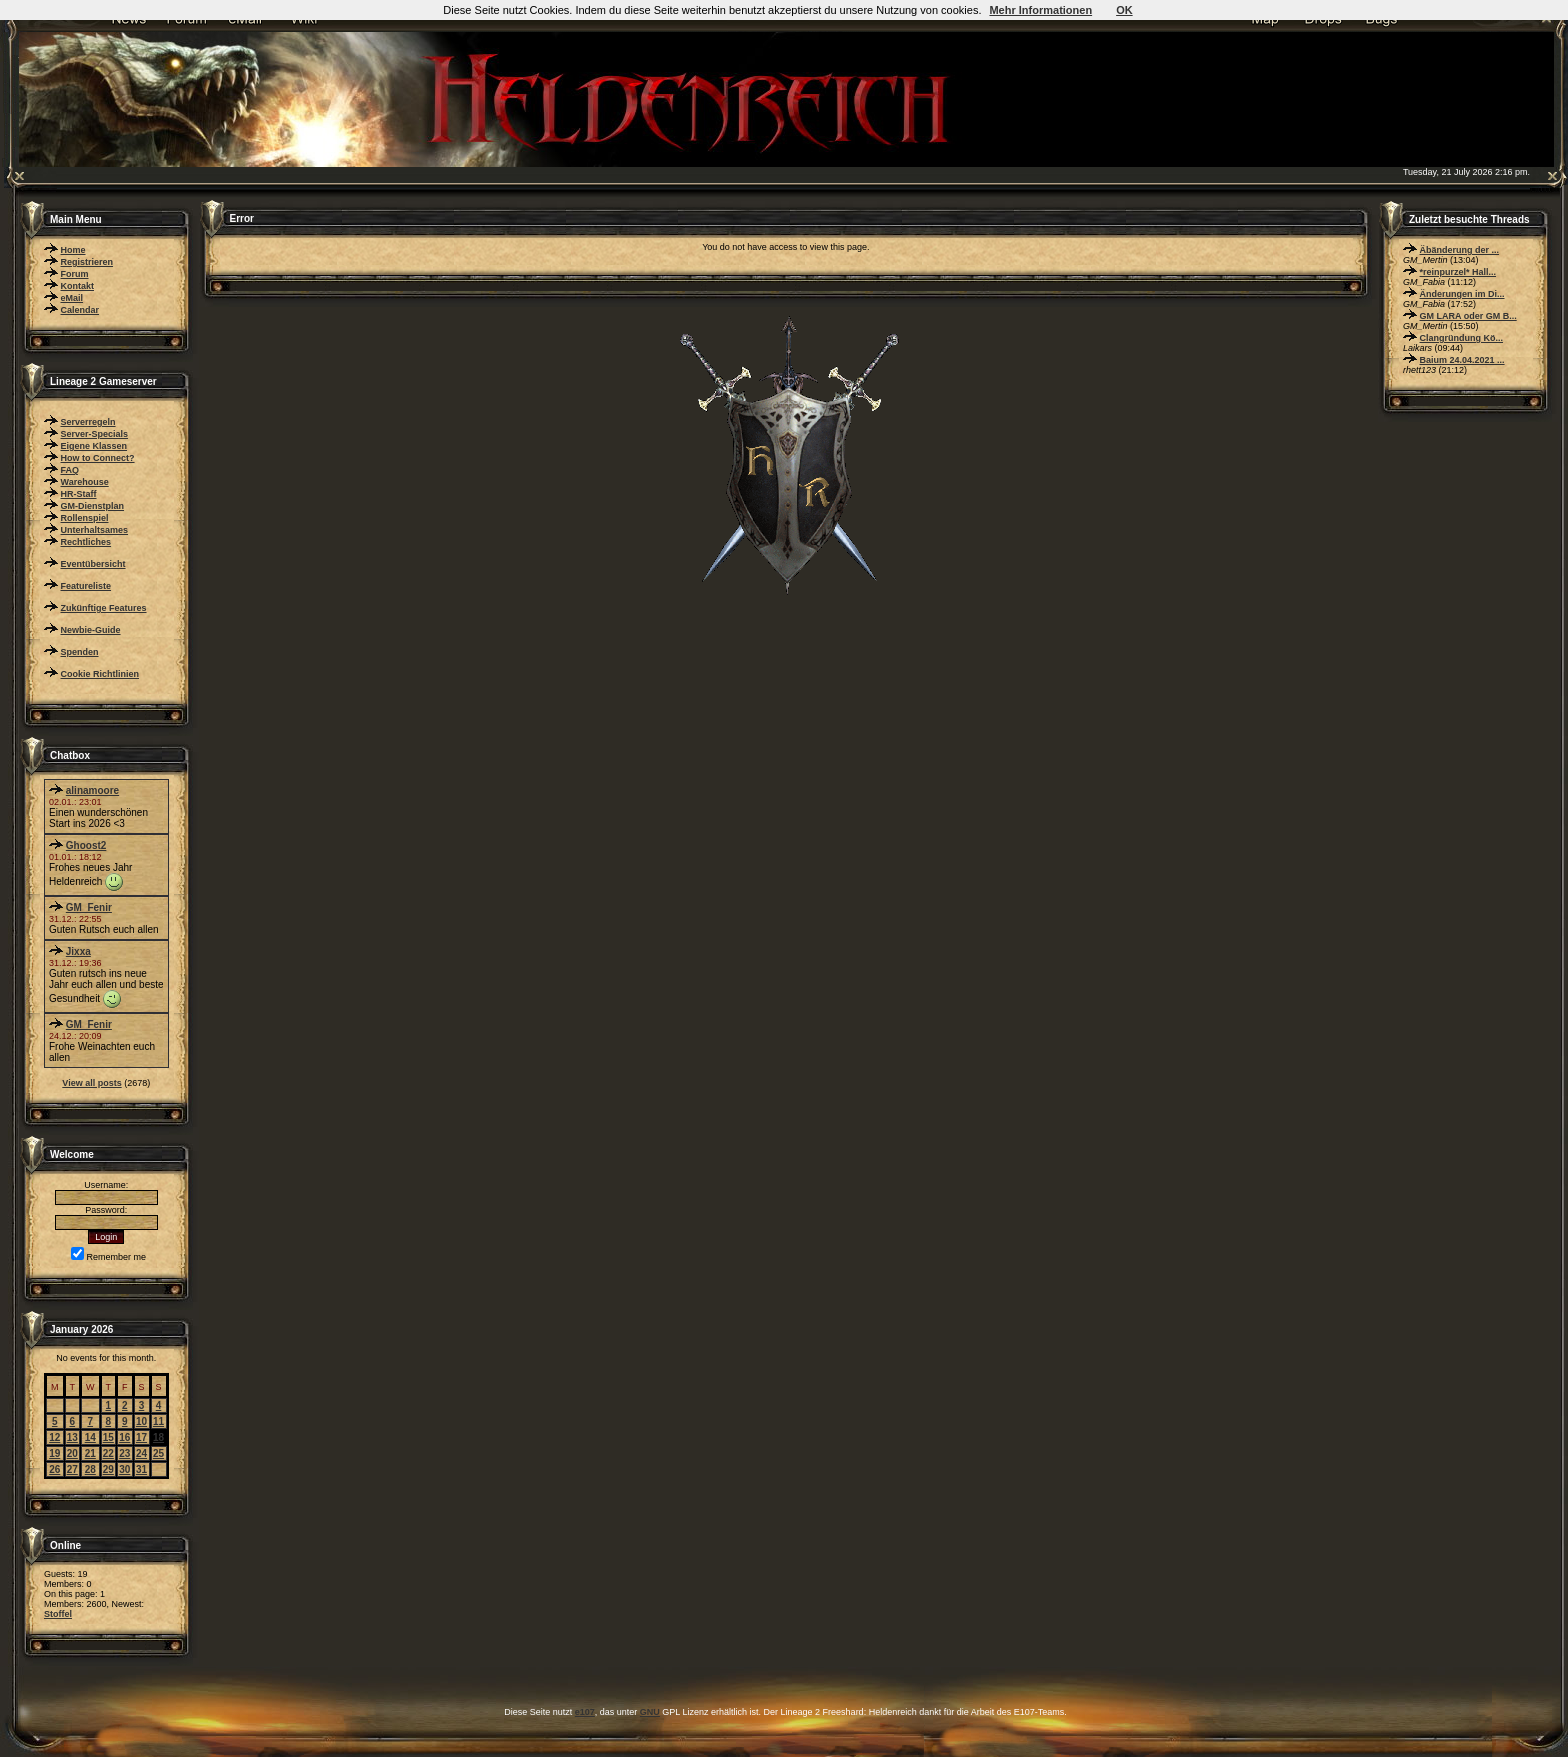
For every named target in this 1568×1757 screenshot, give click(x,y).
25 (158, 1453)
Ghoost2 (86, 845)
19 (54, 1453)
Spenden (80, 652)
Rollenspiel (85, 518)
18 (158, 1437)
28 (90, 1469)
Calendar (80, 310)
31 (141, 1469)
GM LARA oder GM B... (1468, 316)
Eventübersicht (93, 564)
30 (124, 1469)
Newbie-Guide (91, 630)
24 (141, 1453)
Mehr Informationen (1040, 10)
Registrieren (87, 262)
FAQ (70, 470)
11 (158, 1421)
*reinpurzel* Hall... (1458, 272)
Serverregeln (88, 422)
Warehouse (85, 482)
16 (124, 1437)
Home (73, 250)
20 (72, 1453)
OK (1124, 10)
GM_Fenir (89, 907)
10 (141, 1421)
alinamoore (92, 790)
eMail (72, 298)
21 (90, 1453)
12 (54, 1437)
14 (90, 1437)
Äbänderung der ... (1460, 250)
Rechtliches (86, 542)
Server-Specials (95, 434)
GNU (650, 1712)
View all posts (91, 1083)
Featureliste (86, 586)
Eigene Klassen (94, 446)
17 (141, 1437)
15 (108, 1437)
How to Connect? (98, 458)
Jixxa (78, 951)
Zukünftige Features (104, 608)
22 (108, 1453)
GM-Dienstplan (93, 506)
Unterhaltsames (95, 530)
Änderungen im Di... (1462, 294)
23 (124, 1453)
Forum (75, 274)
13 (72, 1437)
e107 (585, 1712)
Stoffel (58, 1614)
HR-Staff (79, 494)
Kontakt (78, 286)
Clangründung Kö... (1462, 338)
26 (54, 1469)
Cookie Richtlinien (100, 674)
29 (108, 1469)
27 (72, 1469)
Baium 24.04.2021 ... (1462, 360)
